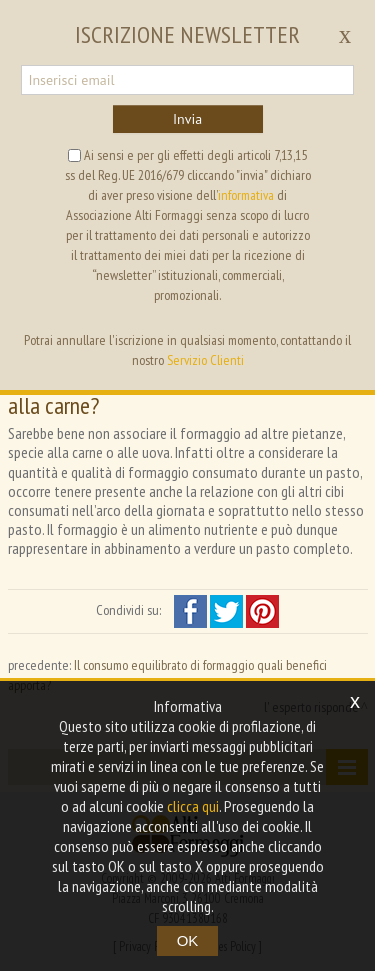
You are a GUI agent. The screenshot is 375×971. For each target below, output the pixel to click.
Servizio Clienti (205, 360)
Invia (187, 119)
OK (188, 940)
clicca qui (193, 806)
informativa (246, 195)
